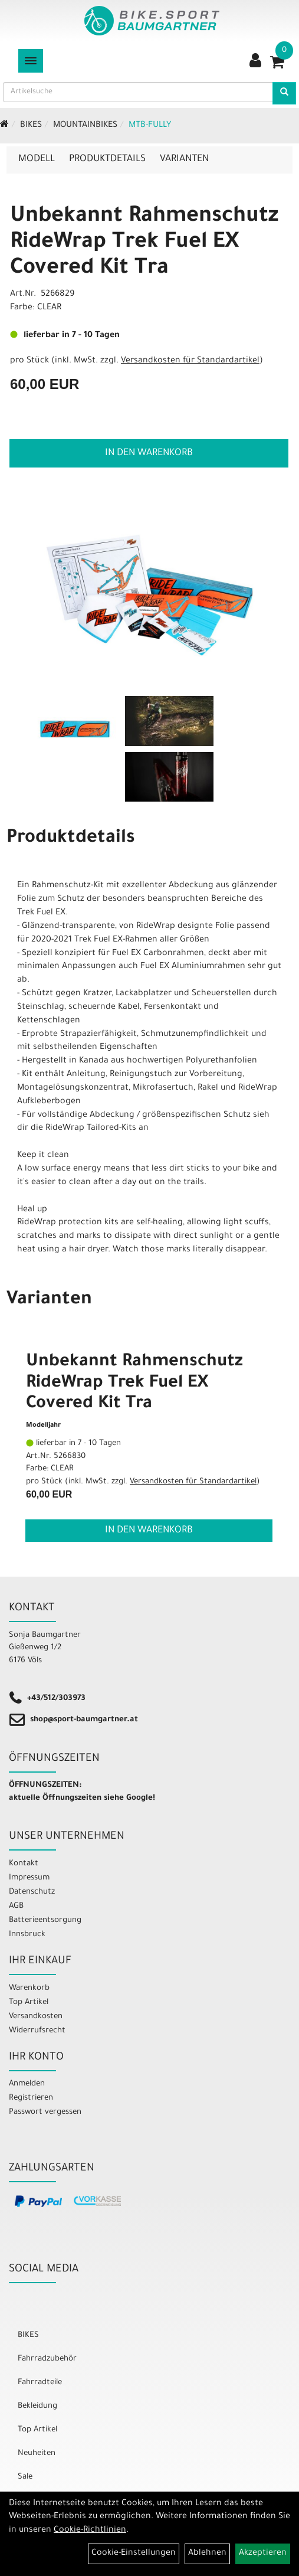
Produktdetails (107, 159)
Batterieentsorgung (45, 1920)
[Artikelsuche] (284, 93)
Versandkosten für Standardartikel (190, 361)
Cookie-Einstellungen (133, 2553)
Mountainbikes (85, 125)
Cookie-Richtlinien (90, 2530)
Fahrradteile (40, 2382)
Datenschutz (32, 1892)
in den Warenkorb (149, 453)
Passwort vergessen (45, 2112)
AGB (16, 1906)
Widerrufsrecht (37, 2030)
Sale (25, 2477)
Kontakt (23, 1863)
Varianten (184, 159)
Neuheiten (36, 2453)
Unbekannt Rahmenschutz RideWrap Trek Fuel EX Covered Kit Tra (144, 243)
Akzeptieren (263, 2553)
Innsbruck (27, 1934)
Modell (36, 159)
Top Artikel (28, 2002)
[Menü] (30, 61)
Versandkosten (36, 2016)
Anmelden (27, 2084)
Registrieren (31, 2098)
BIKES (31, 125)
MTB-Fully (150, 125)
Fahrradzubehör (47, 2359)
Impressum (29, 1878)
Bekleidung (37, 2406)
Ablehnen (207, 2553)
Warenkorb (29, 1988)
